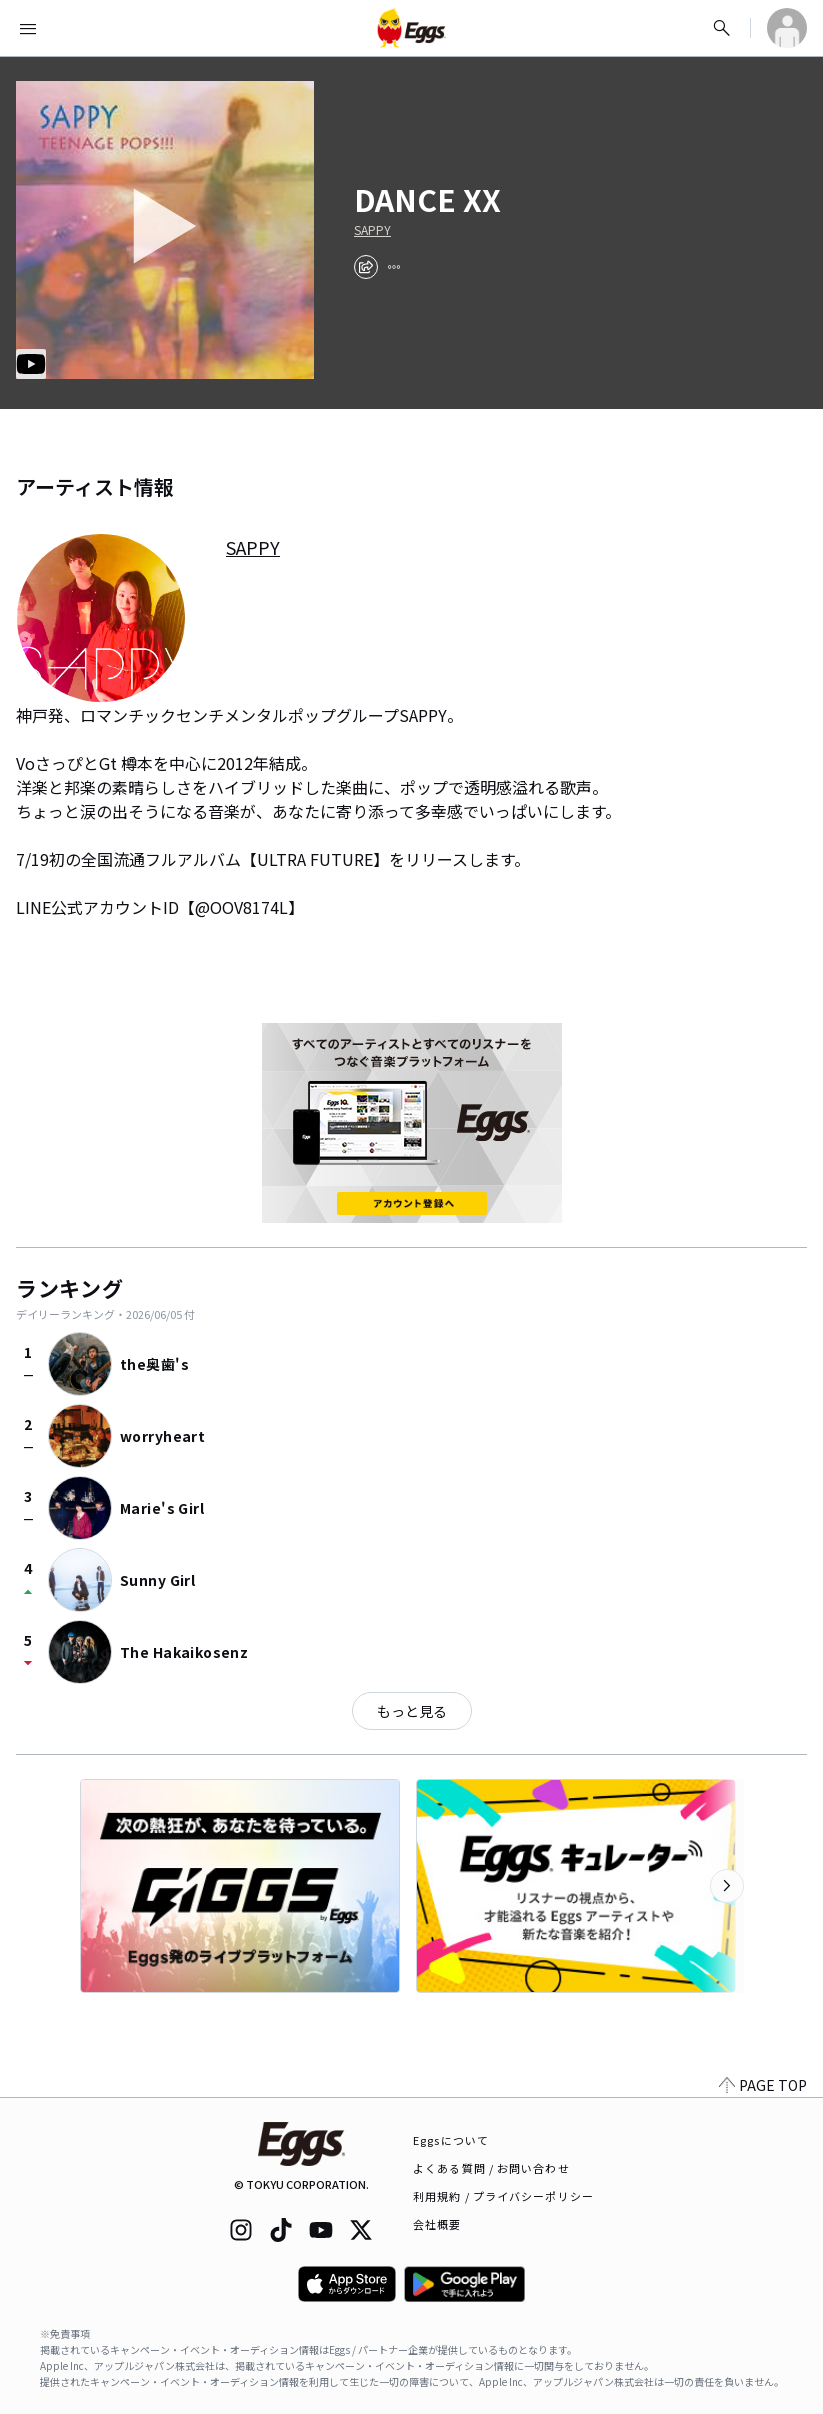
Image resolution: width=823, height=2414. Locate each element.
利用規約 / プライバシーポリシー (503, 2196)
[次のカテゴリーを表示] (727, 1886)
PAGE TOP (763, 2085)
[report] (394, 267)
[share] (366, 267)
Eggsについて (451, 2140)
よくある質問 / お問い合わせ (491, 2168)
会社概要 (437, 2224)
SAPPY (372, 230)
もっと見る (412, 1711)
